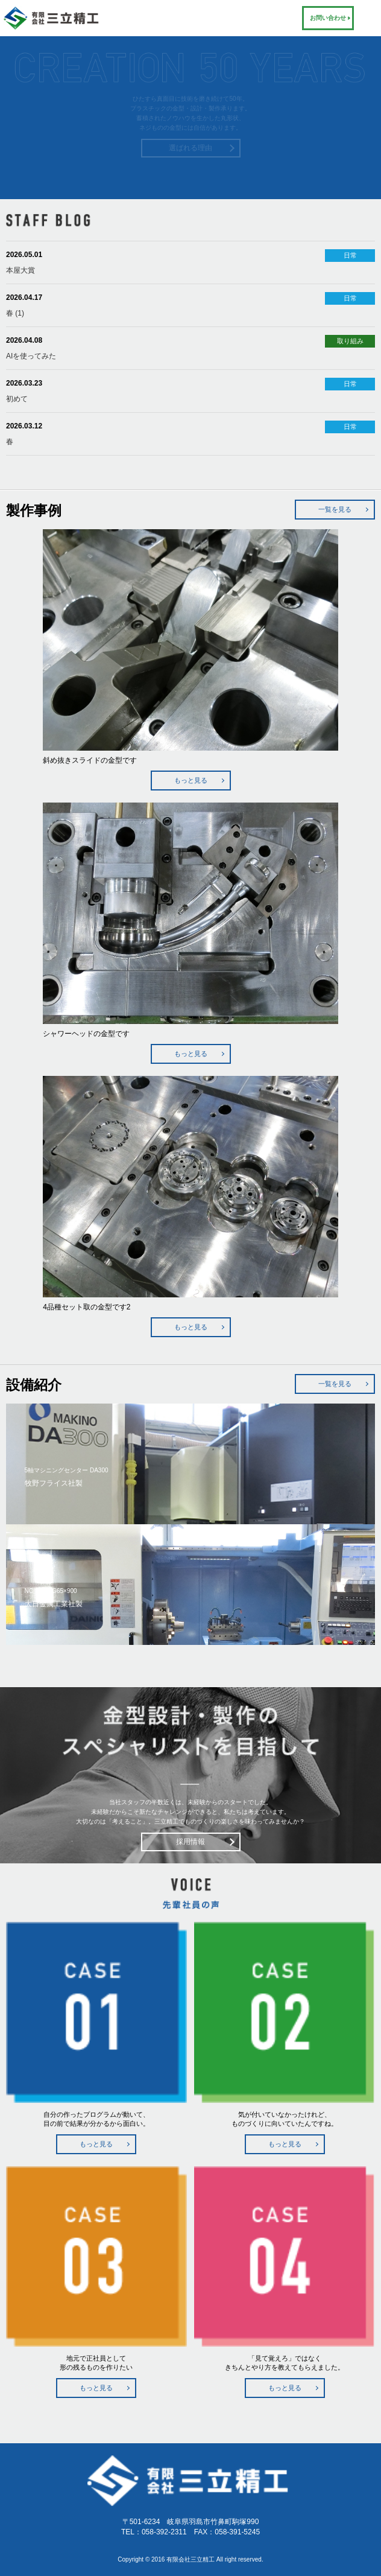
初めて (17, 399)
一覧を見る (334, 509)
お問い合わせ (328, 17)
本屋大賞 (20, 270)
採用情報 (190, 1841)
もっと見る (190, 780)
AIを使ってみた (31, 356)
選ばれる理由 (190, 148)
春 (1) (15, 313)
